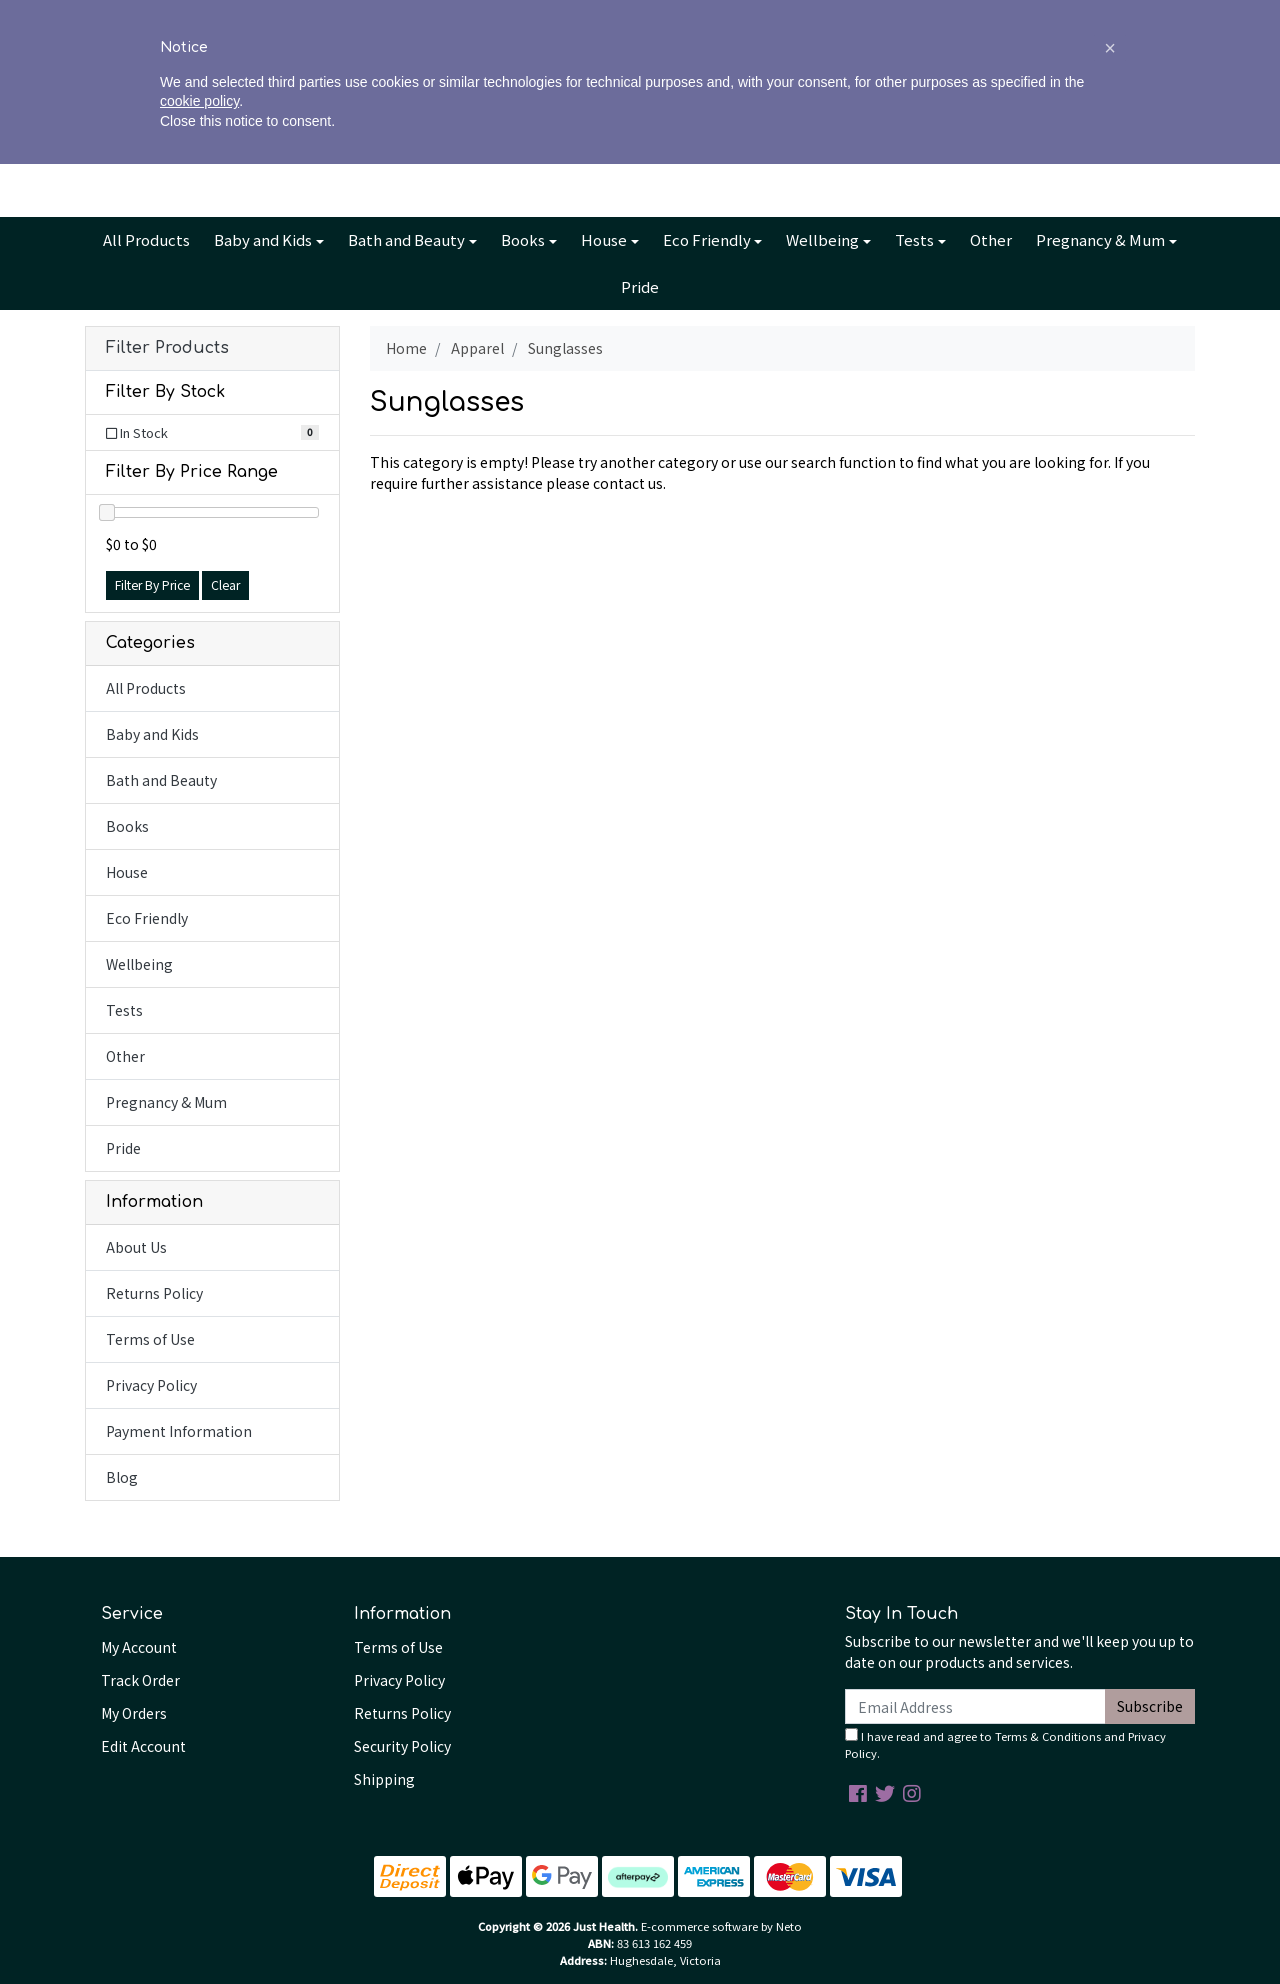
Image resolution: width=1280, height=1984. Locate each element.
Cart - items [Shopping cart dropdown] (1110, 126)
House (604, 239)
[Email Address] (975, 1706)
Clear (225, 585)
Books (523, 239)
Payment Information (179, 1431)
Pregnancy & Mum (1100, 239)
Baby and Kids (263, 239)
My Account (139, 1647)
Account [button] (976, 126)
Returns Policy (154, 1293)
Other (991, 239)
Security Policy (402, 1746)
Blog (662, 16)
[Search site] (106, 125)
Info (613, 16)
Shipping (384, 1779)
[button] (1110, 1868)
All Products (146, 239)
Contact (722, 16)
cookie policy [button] (199, 1922)
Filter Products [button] (167, 348)
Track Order (140, 1680)
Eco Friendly (707, 239)
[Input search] (230, 125)
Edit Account (143, 1746)
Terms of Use (150, 1339)
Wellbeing (822, 239)
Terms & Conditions (1048, 1736)
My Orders (134, 1713)
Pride (640, 286)
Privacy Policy (151, 1385)
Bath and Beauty (406, 239)
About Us (561, 16)
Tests (914, 239)
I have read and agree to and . (1005, 1744)
